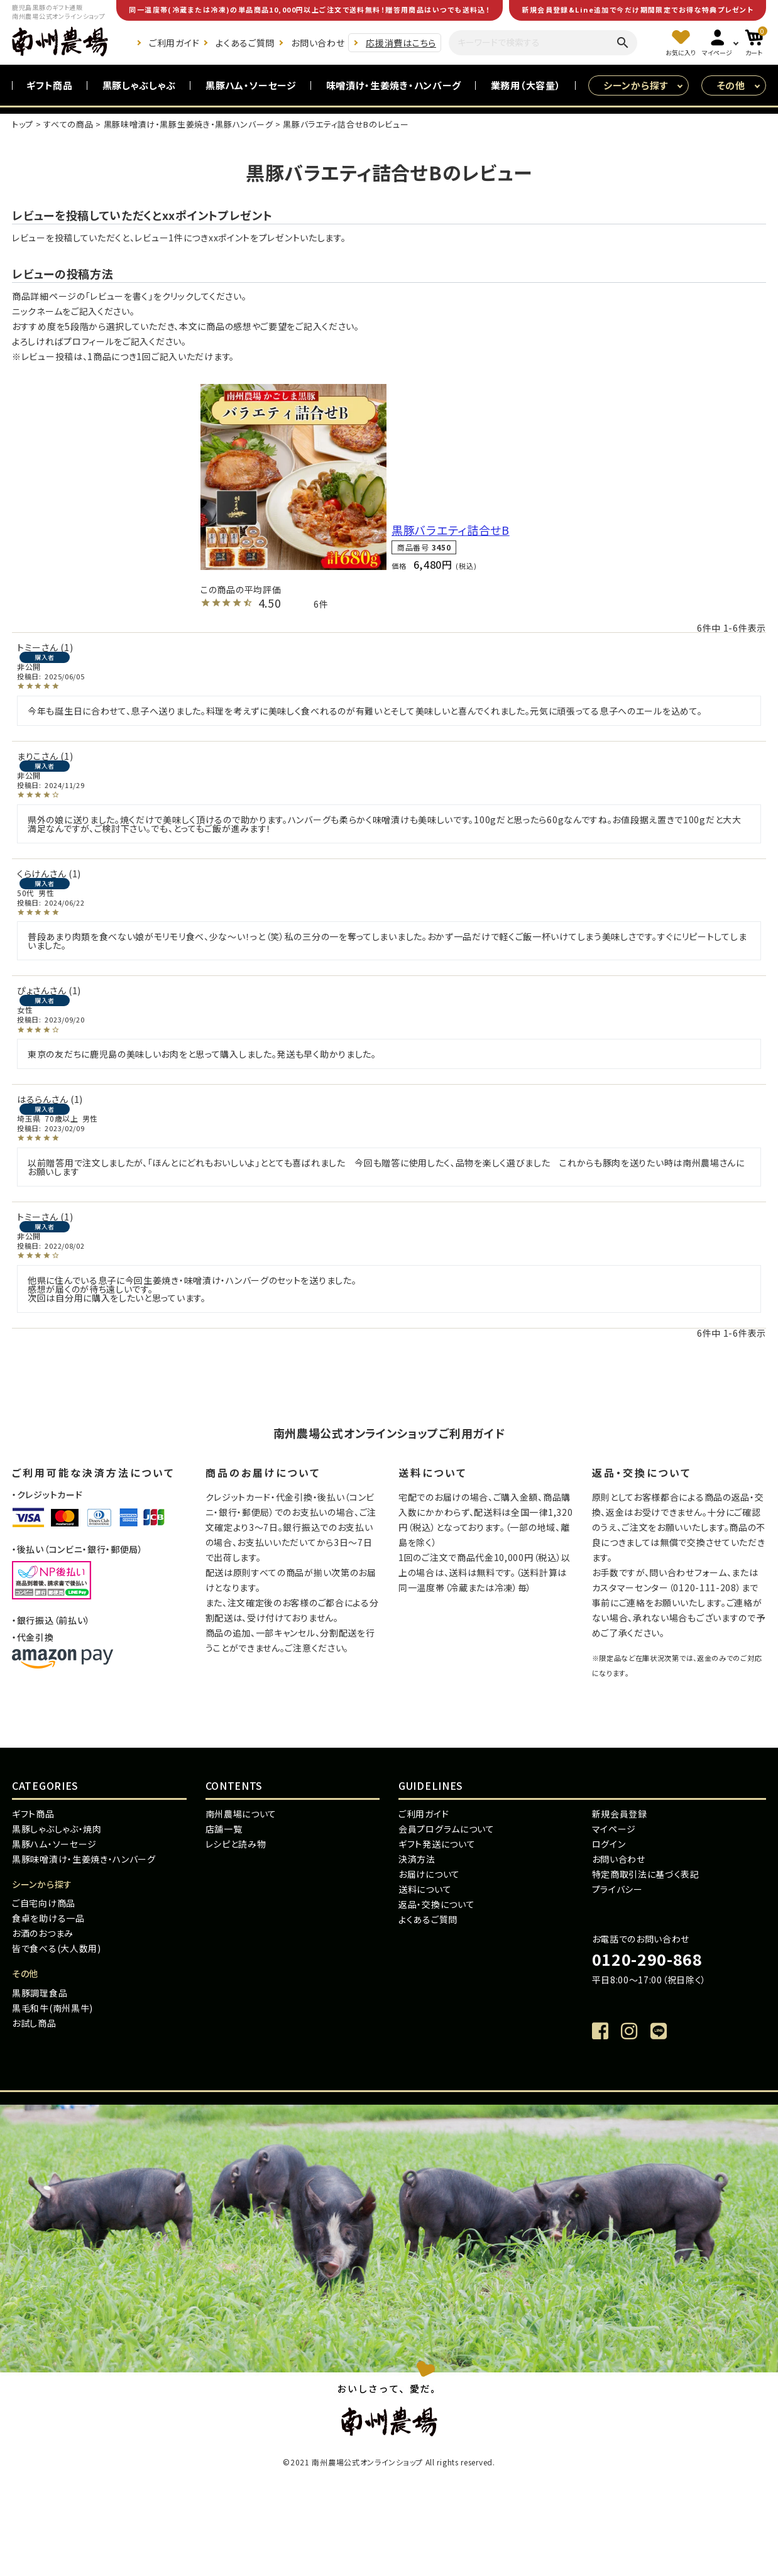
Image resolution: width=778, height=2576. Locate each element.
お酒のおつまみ (43, 1933)
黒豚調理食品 (39, 1993)
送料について (424, 1889)
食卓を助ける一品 (48, 1918)
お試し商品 (34, 2023)
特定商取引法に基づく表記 (645, 1874)
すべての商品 (68, 124)
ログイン (609, 1844)
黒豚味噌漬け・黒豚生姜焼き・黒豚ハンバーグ (188, 124)
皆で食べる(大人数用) (56, 1948)
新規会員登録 (619, 1813)
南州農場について (241, 1813)
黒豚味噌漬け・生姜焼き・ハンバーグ (84, 1859)
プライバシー (617, 1889)
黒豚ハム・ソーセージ (251, 85)
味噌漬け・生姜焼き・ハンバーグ (394, 85)
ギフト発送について (436, 1844)
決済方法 (417, 1859)
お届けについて (429, 1874)
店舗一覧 (224, 1828)
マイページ (614, 1828)
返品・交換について (436, 1904)
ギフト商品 (49, 85)
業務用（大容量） (526, 85)
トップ (22, 124)
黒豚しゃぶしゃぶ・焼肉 (57, 1828)
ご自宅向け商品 (43, 1903)
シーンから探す (635, 85)
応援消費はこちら (401, 42)
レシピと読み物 (235, 1844)
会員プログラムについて (446, 1828)
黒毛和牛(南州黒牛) (52, 2008)
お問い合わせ (317, 42)
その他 (731, 85)
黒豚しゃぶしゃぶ (139, 85)
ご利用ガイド (174, 42)
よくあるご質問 (245, 42)
